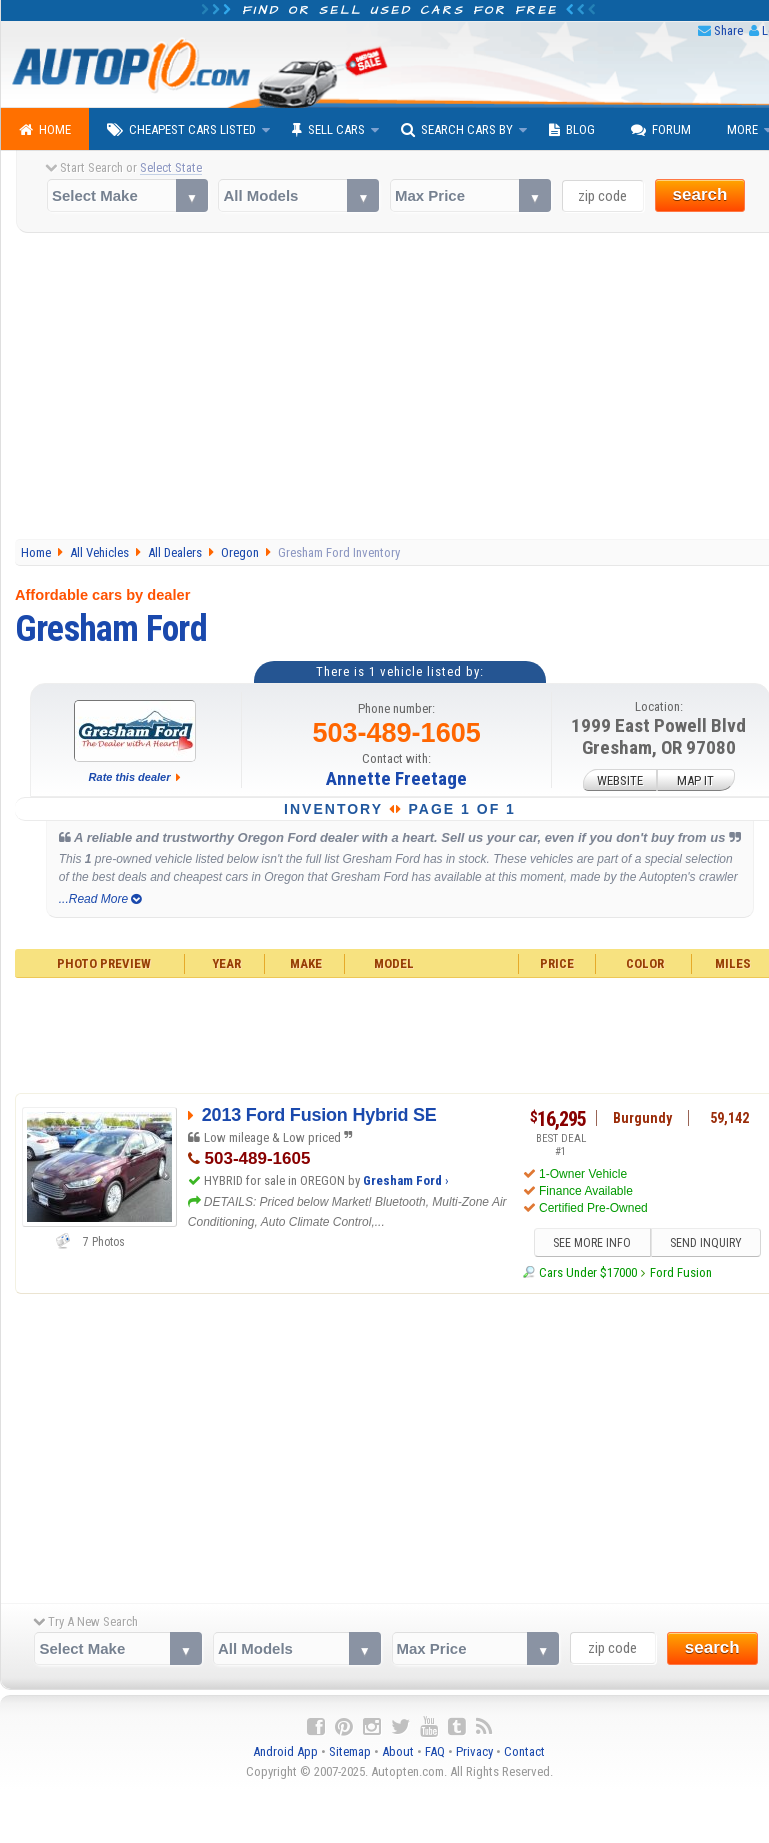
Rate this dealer (130, 777)
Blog (572, 130)
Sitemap (350, 1752)
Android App (285, 1752)
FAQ (435, 1752)
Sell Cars (328, 130)
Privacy (474, 1752)
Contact (524, 1752)
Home (45, 130)
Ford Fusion (681, 1273)
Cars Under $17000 (588, 1273)
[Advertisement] (385, 1444)
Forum (661, 130)
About (398, 1752)
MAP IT (695, 779)
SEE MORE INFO (592, 1243)
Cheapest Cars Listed (181, 130)
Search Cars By (457, 130)
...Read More (100, 899)
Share (728, 30)
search (700, 194)
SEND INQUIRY (706, 1243)
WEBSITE (620, 779)
